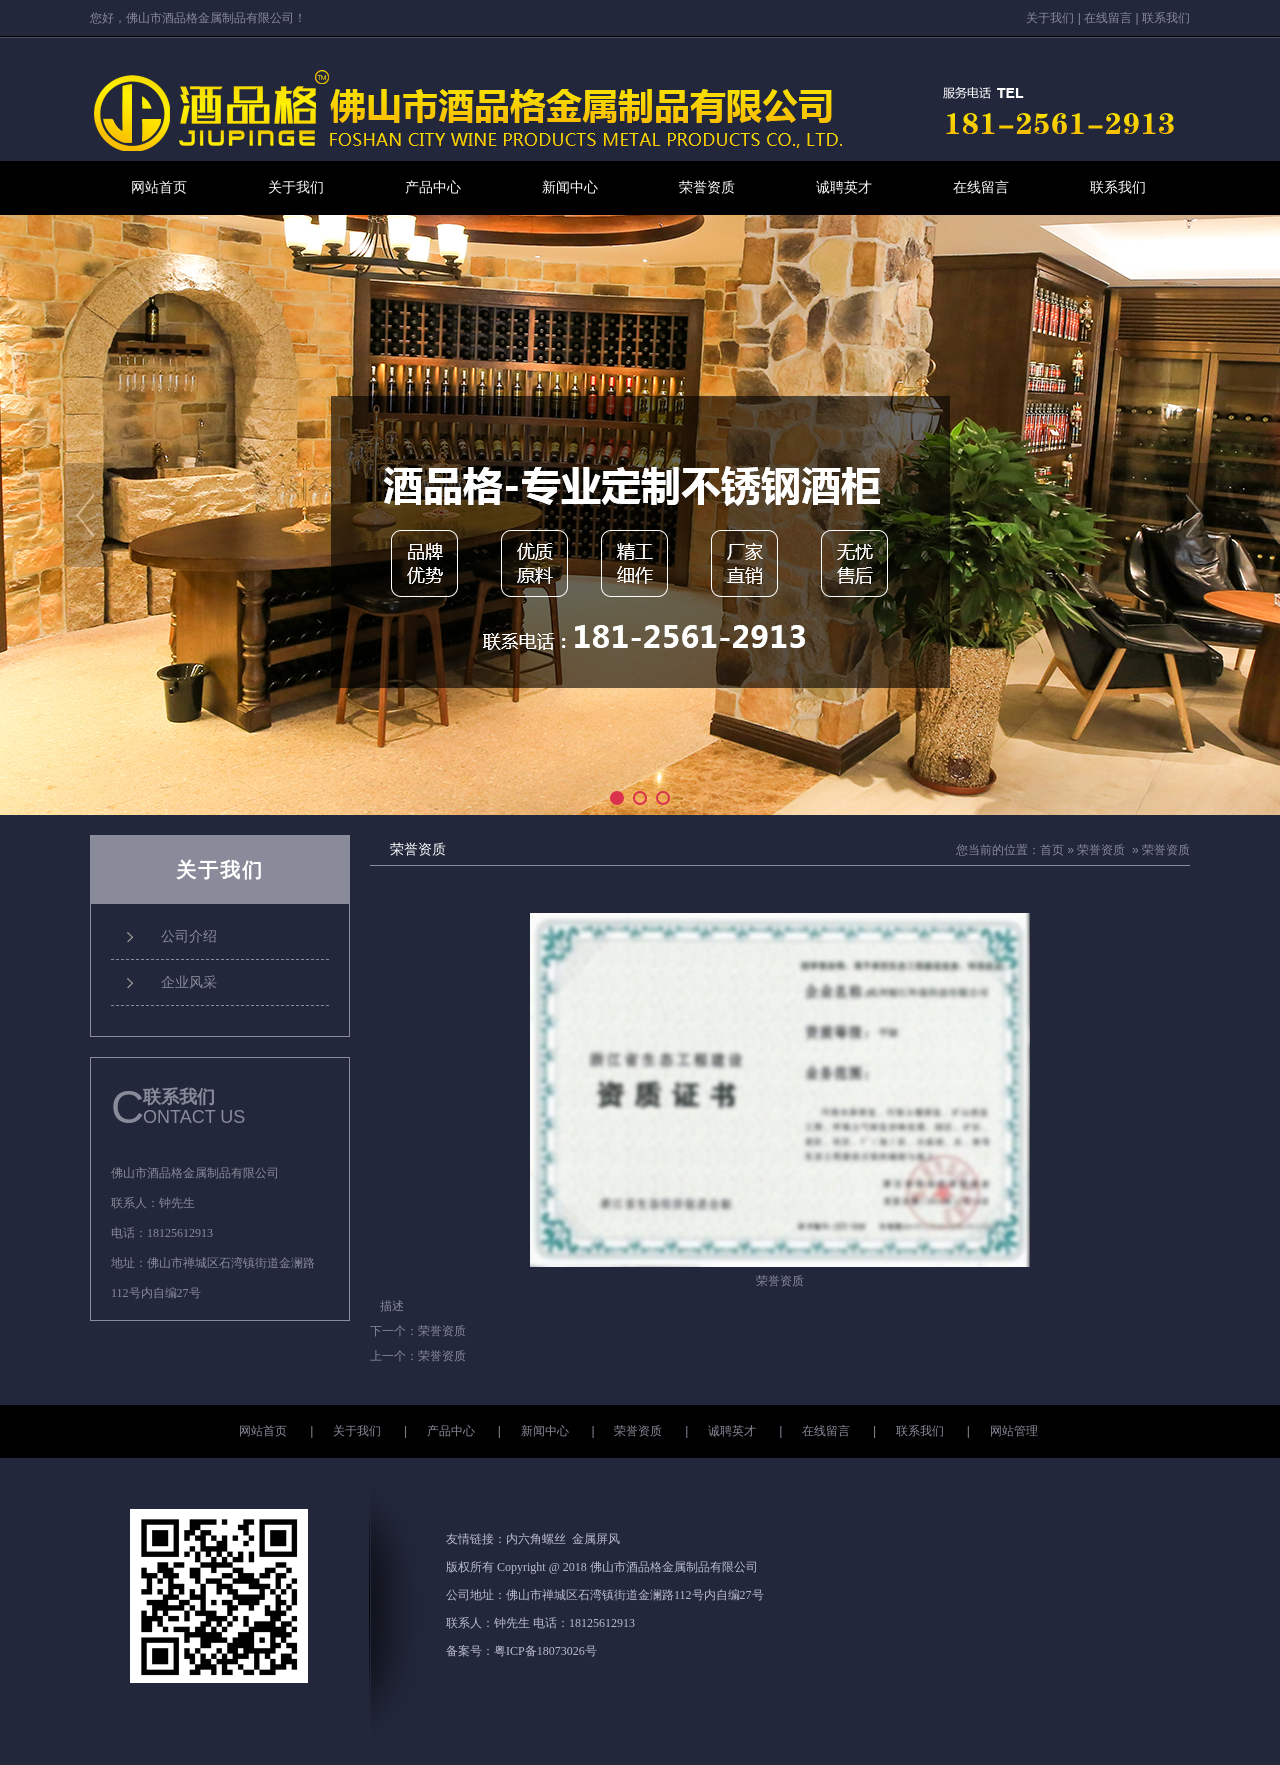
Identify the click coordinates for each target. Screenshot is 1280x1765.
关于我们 (1050, 18)
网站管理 (1014, 1431)
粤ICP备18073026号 (545, 1651)
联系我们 (1166, 18)
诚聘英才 (844, 187)
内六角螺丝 (536, 1539)
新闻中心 (570, 187)
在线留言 (1108, 18)
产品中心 (433, 187)
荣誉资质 (707, 187)
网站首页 (159, 187)
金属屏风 (596, 1539)
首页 (1052, 850)
